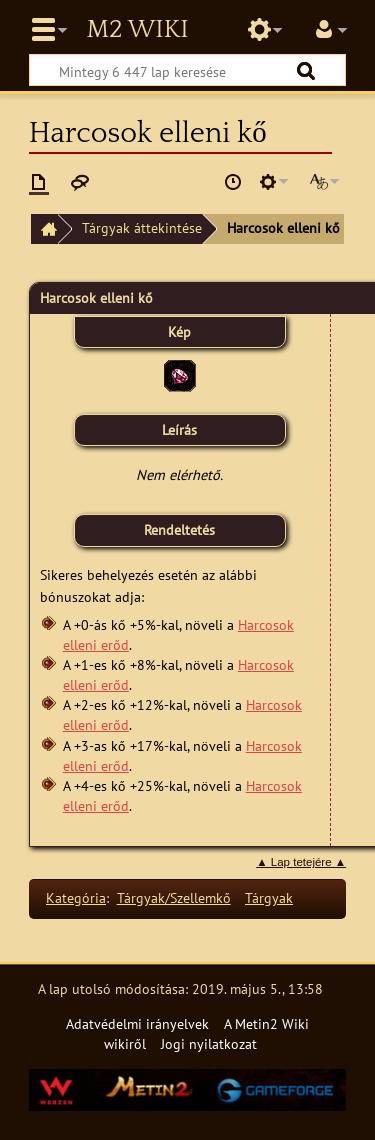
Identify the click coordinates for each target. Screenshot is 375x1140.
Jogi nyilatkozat (209, 1043)
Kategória (76, 897)
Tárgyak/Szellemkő (174, 897)
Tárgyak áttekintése (142, 227)
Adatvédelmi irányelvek (137, 1023)
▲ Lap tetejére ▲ (301, 862)
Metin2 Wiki (137, 30)
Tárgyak (269, 897)
